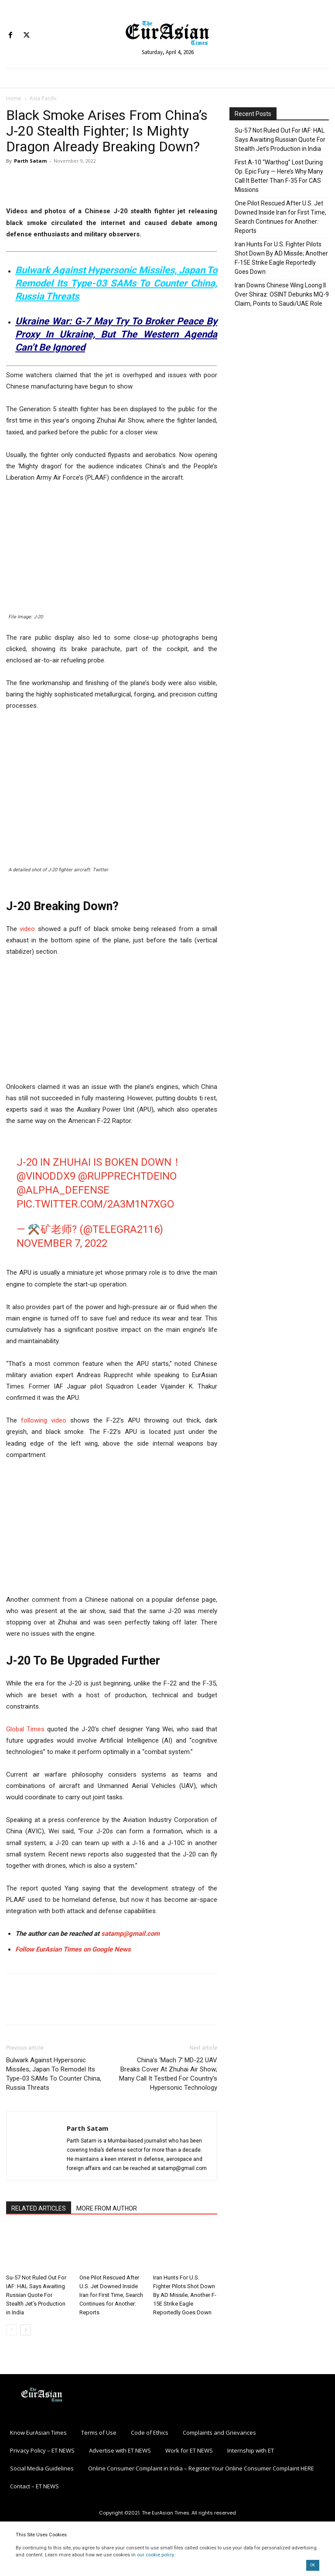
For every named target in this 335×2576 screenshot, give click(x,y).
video (27, 929)
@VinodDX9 (46, 1176)
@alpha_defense (63, 1190)
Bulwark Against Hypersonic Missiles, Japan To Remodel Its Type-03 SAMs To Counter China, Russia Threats (116, 283)
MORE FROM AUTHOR (106, 2208)
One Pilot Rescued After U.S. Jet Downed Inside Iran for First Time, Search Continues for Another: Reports (111, 2295)
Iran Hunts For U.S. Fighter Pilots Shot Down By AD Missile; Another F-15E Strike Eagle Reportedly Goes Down (184, 2295)
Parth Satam (30, 160)
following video (43, 1420)
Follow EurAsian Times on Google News (74, 1949)
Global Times (25, 1729)
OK (312, 2565)
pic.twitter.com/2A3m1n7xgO (95, 1204)
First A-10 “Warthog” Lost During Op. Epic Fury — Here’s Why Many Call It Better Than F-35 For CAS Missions (279, 176)
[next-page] (25, 2330)
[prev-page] (11, 2330)
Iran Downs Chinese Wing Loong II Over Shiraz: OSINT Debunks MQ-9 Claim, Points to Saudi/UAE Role (282, 294)
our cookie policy (155, 2555)
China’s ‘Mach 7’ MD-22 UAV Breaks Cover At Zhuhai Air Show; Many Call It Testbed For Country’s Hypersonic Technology (168, 2074)
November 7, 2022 (62, 1243)
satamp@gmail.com (129, 1934)
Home (13, 98)
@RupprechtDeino (127, 1176)
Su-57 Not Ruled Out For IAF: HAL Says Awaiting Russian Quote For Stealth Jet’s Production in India (36, 2295)
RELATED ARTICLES (38, 2208)
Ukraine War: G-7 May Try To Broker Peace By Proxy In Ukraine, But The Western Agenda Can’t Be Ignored (116, 334)
